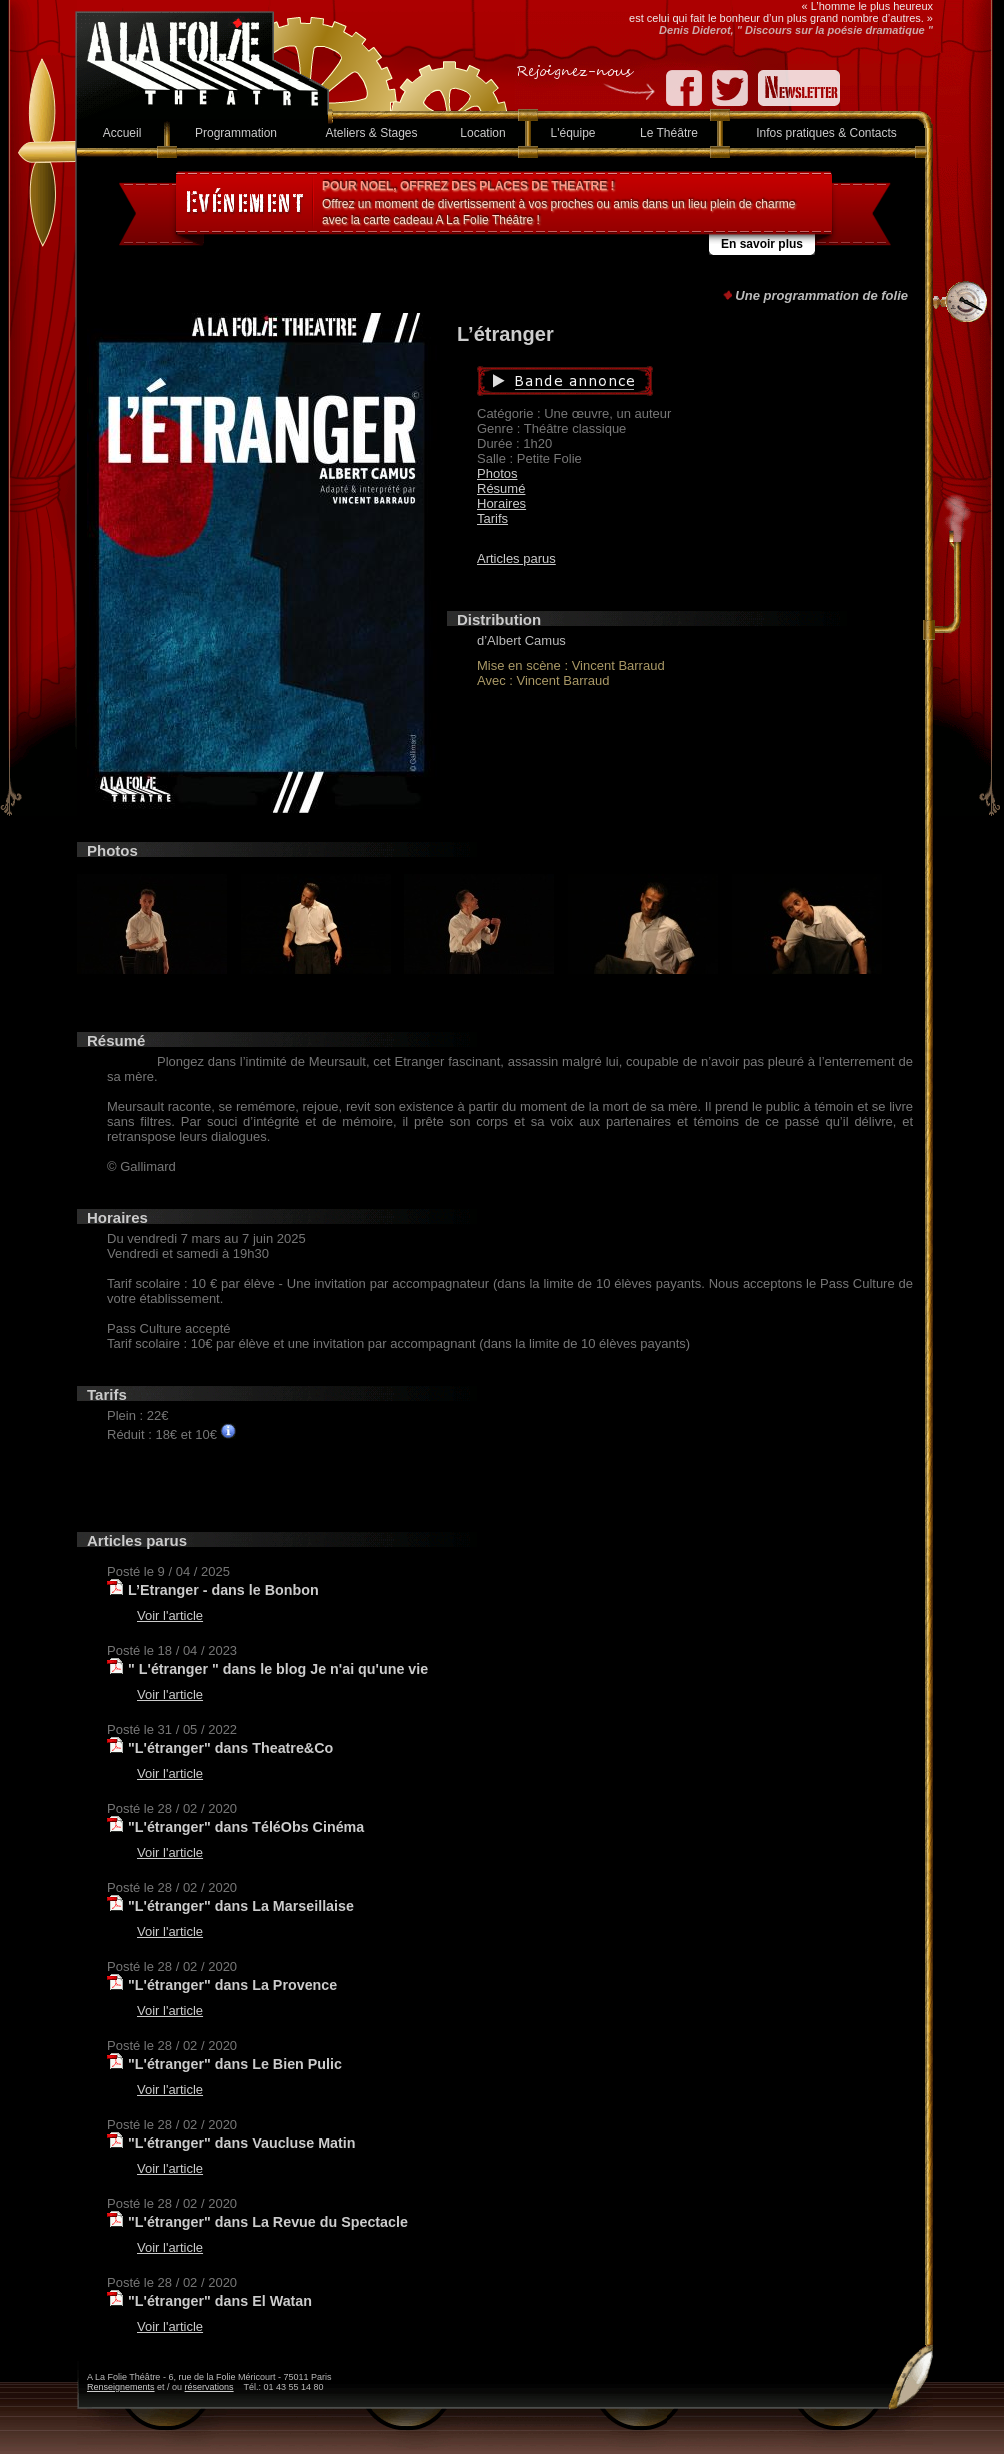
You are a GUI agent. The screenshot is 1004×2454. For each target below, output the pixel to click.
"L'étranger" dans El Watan (220, 2301)
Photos (497, 473)
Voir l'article (170, 1615)
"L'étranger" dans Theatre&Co (230, 1748)
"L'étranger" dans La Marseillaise (241, 1906)
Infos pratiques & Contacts (826, 133)
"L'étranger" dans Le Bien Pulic (235, 2064)
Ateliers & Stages (371, 133)
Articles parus (516, 558)
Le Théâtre (669, 133)
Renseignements (121, 2387)
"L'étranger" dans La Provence (232, 1985)
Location (482, 133)
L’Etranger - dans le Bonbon (223, 1590)
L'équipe (573, 133)
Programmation (236, 133)
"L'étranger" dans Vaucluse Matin (242, 2143)
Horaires (501, 503)
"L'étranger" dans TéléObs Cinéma (246, 1827)
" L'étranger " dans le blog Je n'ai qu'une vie (278, 1669)
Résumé (501, 488)
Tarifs (492, 518)
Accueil (122, 133)
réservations (209, 2387)
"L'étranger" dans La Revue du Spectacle (268, 2222)
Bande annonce (659, 381)
